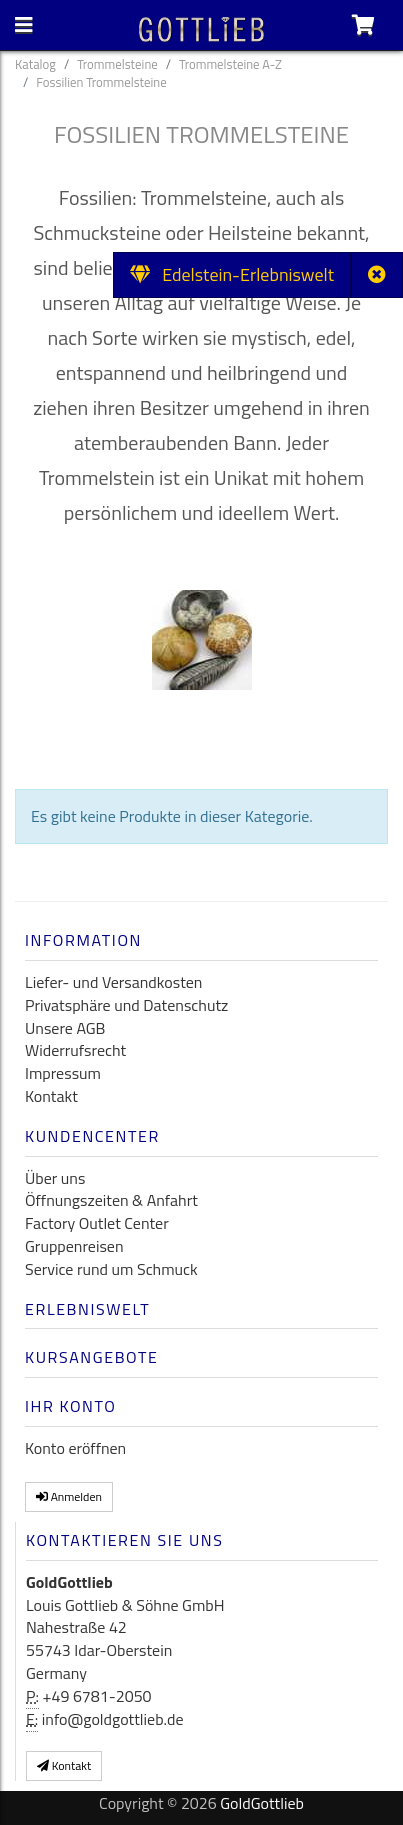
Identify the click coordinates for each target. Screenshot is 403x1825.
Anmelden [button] (69, 1496)
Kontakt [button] (64, 1765)
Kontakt (51, 1096)
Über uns (55, 1178)
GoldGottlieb (262, 1803)
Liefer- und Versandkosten (113, 982)
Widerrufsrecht (75, 1050)
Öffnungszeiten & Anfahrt (111, 1200)
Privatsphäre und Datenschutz (126, 1005)
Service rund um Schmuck (111, 1269)
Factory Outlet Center (97, 1223)
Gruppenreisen (74, 1246)
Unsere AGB (65, 1028)
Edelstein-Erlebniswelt (232, 274)
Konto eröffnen (75, 1448)
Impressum (63, 1073)
